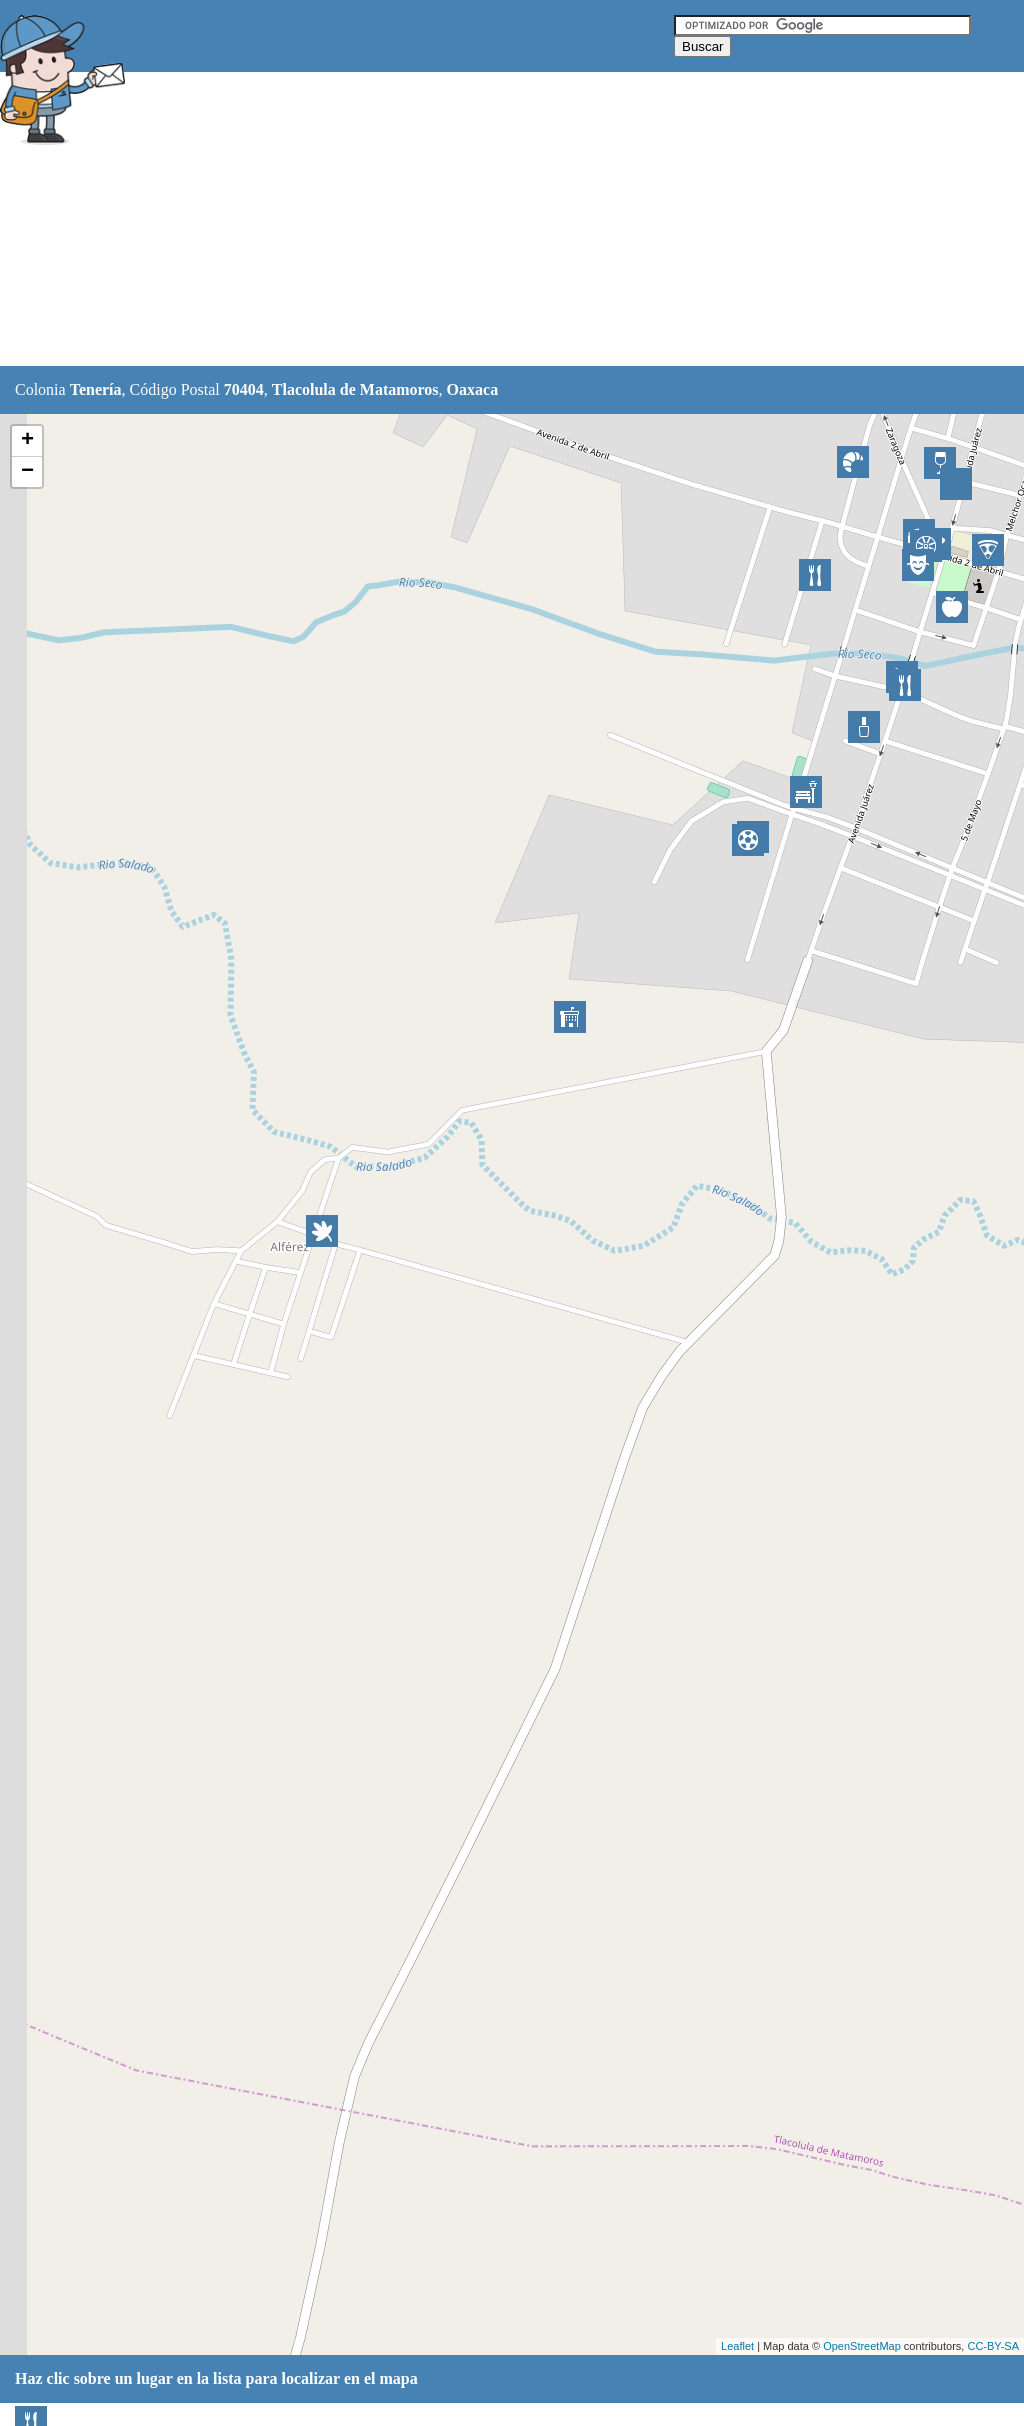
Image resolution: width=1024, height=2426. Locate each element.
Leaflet (737, 2346)
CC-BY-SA (993, 2346)
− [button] (27, 472)
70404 (244, 389)
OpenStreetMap (862, 2346)
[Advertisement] (499, 220)
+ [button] (27, 441)
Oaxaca (473, 389)
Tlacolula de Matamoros (355, 389)
